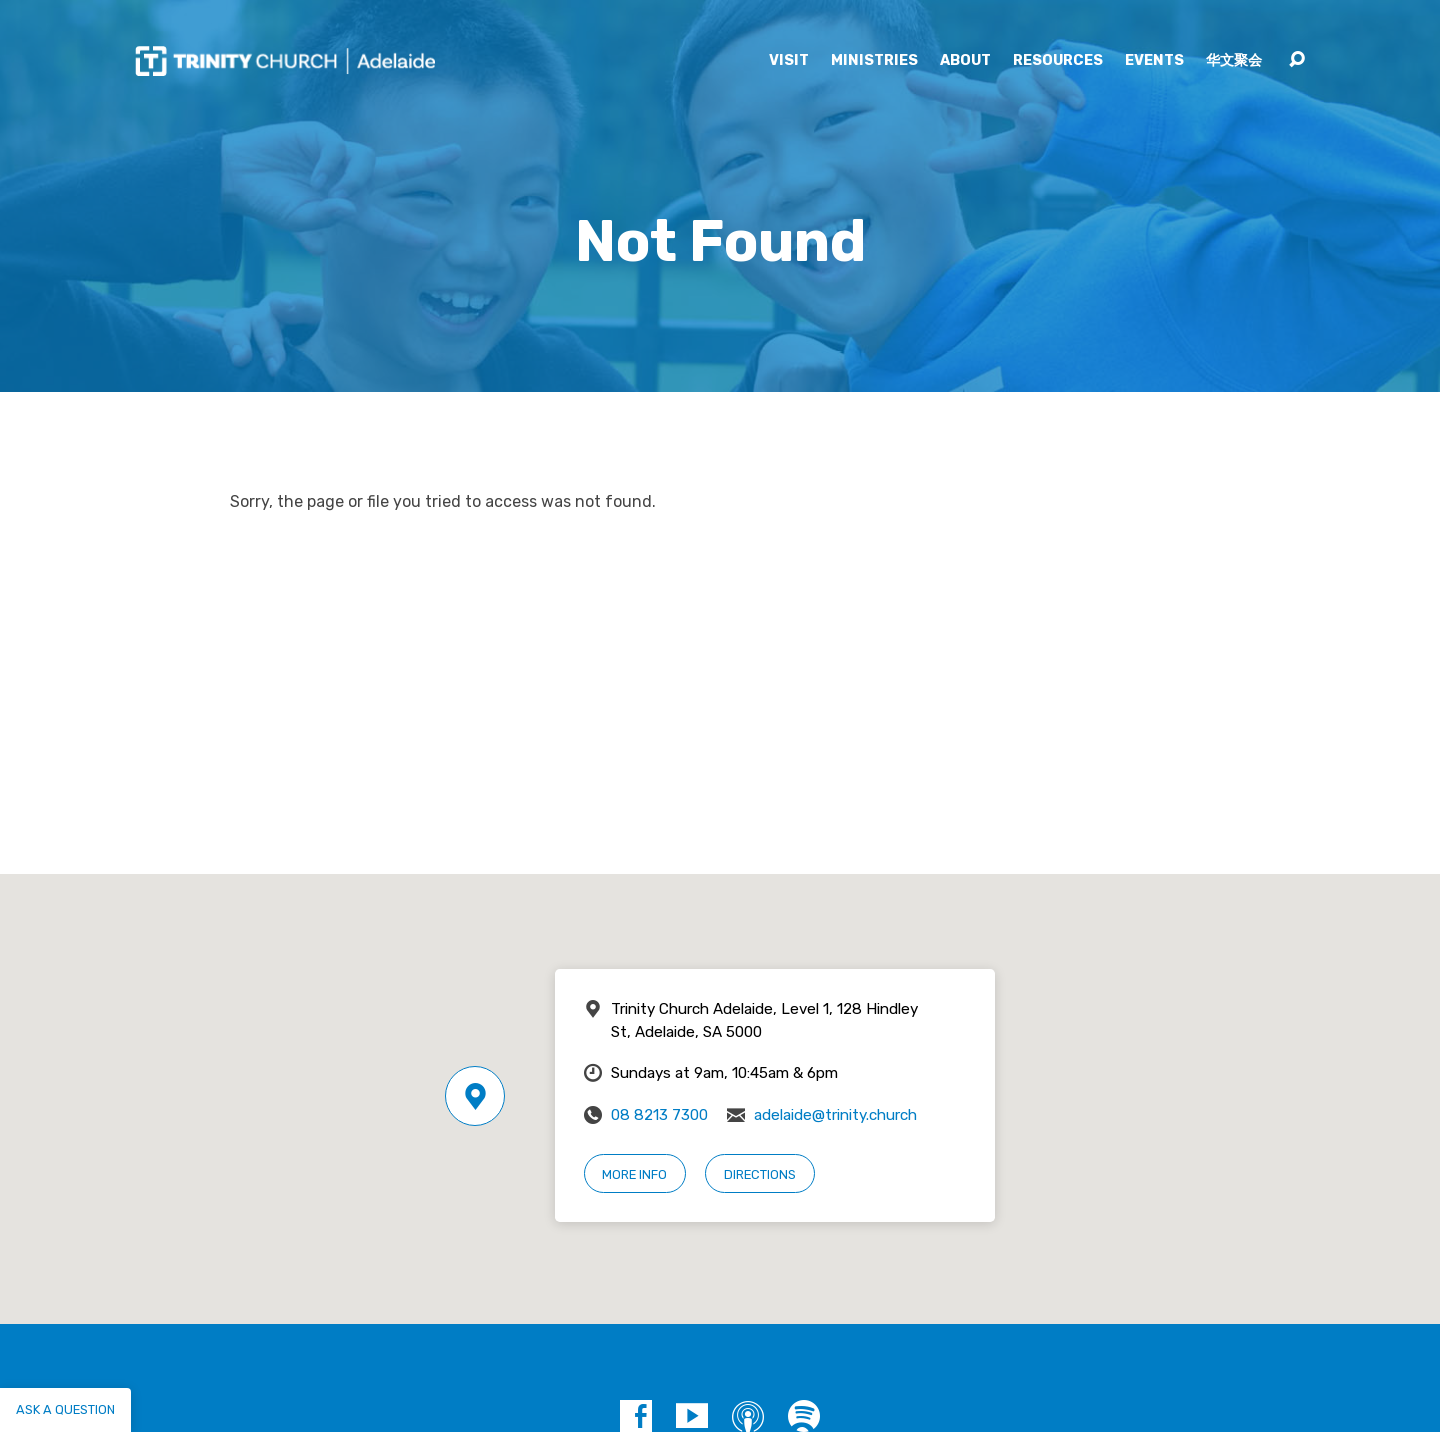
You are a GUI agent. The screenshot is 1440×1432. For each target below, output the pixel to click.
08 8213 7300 (659, 1115)
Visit (789, 61)
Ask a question (65, 1409)
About (965, 61)
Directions (760, 1174)
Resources (1058, 61)
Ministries (874, 61)
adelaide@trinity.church (835, 1115)
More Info (634, 1174)
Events (1154, 61)
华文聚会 (1234, 61)
